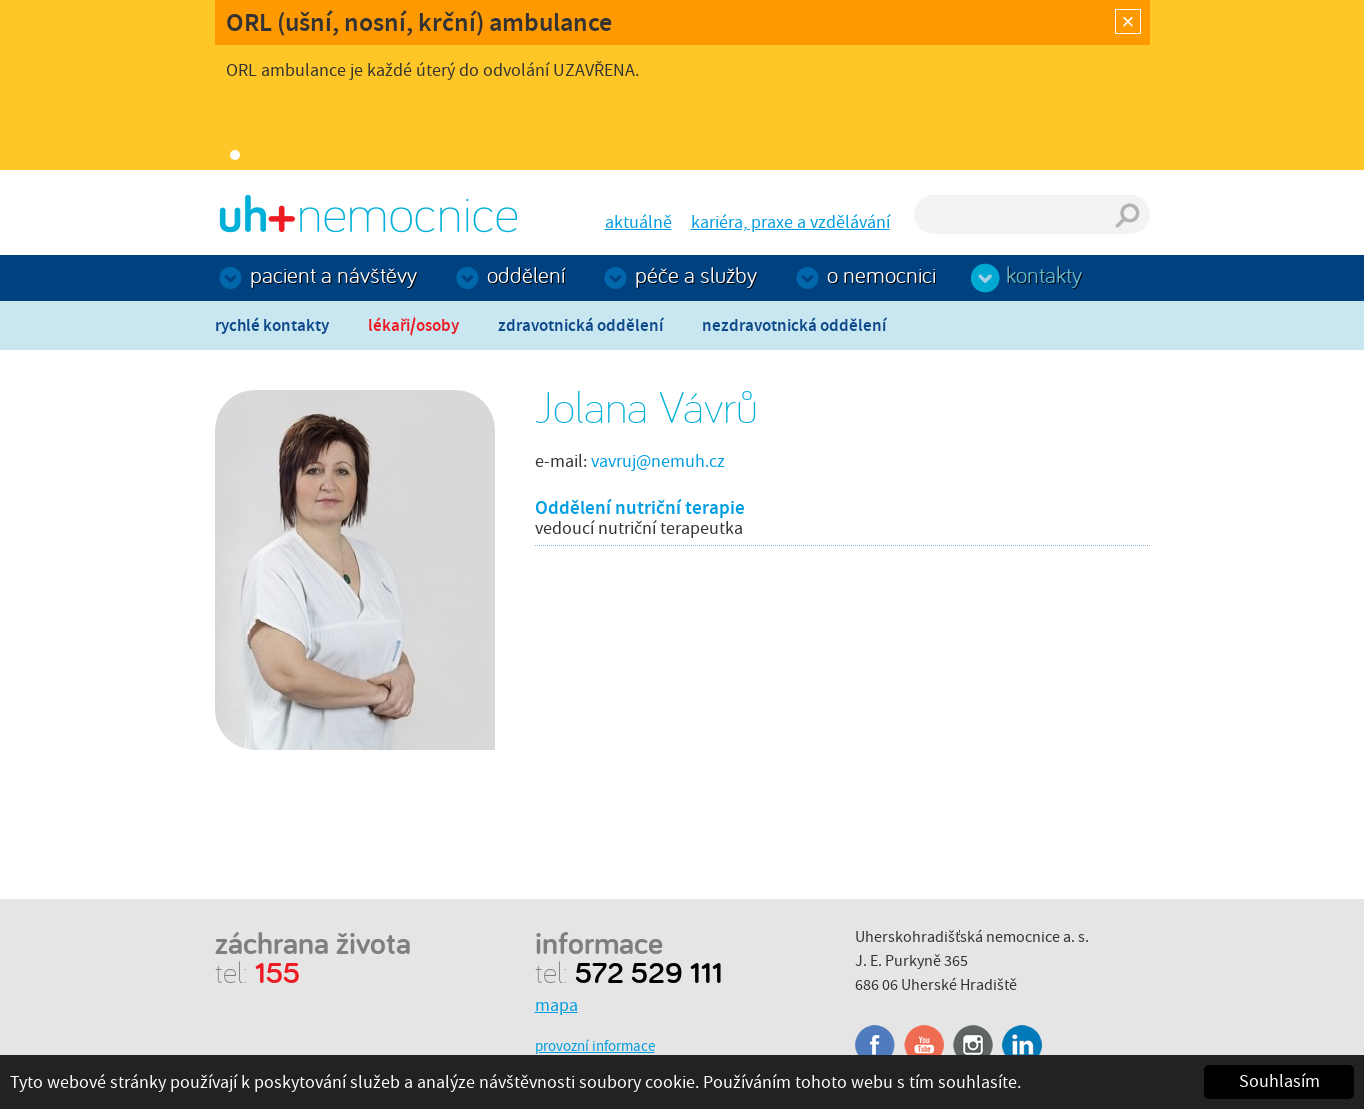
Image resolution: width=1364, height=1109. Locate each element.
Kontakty (1044, 274)
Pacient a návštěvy (333, 274)
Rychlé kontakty (272, 325)
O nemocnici (881, 274)
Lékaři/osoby (413, 325)
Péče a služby (696, 274)
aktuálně (638, 222)
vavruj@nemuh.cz (658, 461)
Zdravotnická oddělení (580, 325)
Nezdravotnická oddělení (794, 325)
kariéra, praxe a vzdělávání (790, 222)
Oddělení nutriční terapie (640, 507)
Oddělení (526, 274)
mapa (556, 1005)
